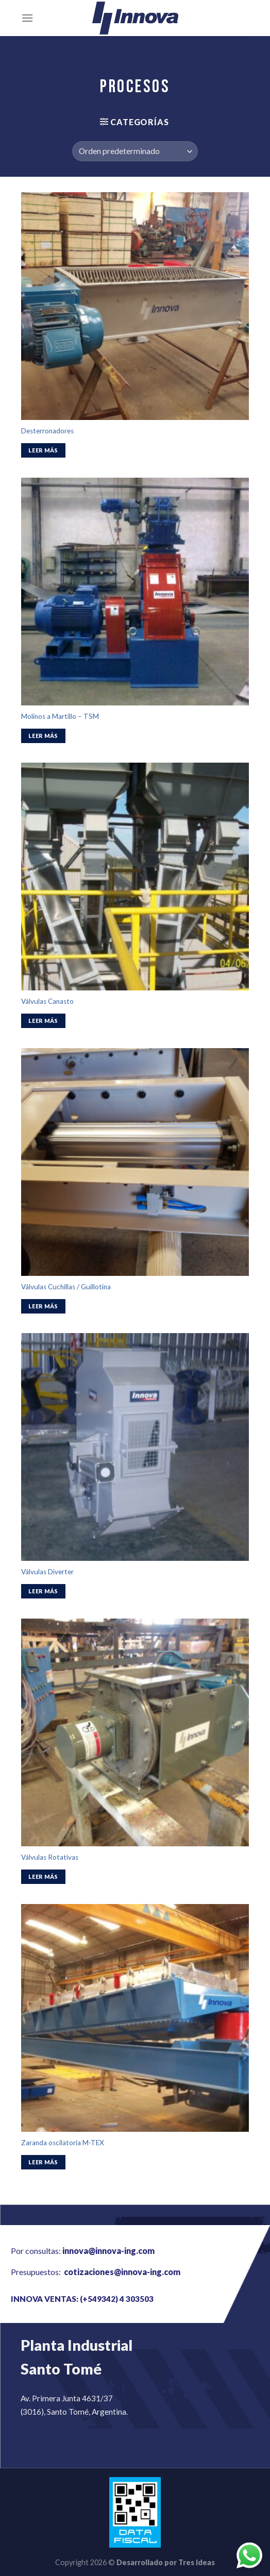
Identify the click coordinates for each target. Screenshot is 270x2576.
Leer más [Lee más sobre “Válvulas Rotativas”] (43, 1876)
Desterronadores (47, 431)
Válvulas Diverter (47, 1572)
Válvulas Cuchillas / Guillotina (66, 1287)
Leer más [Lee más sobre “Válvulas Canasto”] (43, 1020)
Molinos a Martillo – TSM (60, 716)
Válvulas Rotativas (49, 1857)
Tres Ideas (196, 2562)
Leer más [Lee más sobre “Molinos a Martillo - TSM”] (43, 735)
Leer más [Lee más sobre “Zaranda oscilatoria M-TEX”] (43, 2162)
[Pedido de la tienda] (134, 151)
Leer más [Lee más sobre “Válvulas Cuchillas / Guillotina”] (43, 1306)
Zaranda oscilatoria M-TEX (62, 2143)
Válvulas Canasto (47, 1001)
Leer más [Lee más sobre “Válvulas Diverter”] (43, 1591)
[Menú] (27, 17)
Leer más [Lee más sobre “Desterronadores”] (43, 450)
